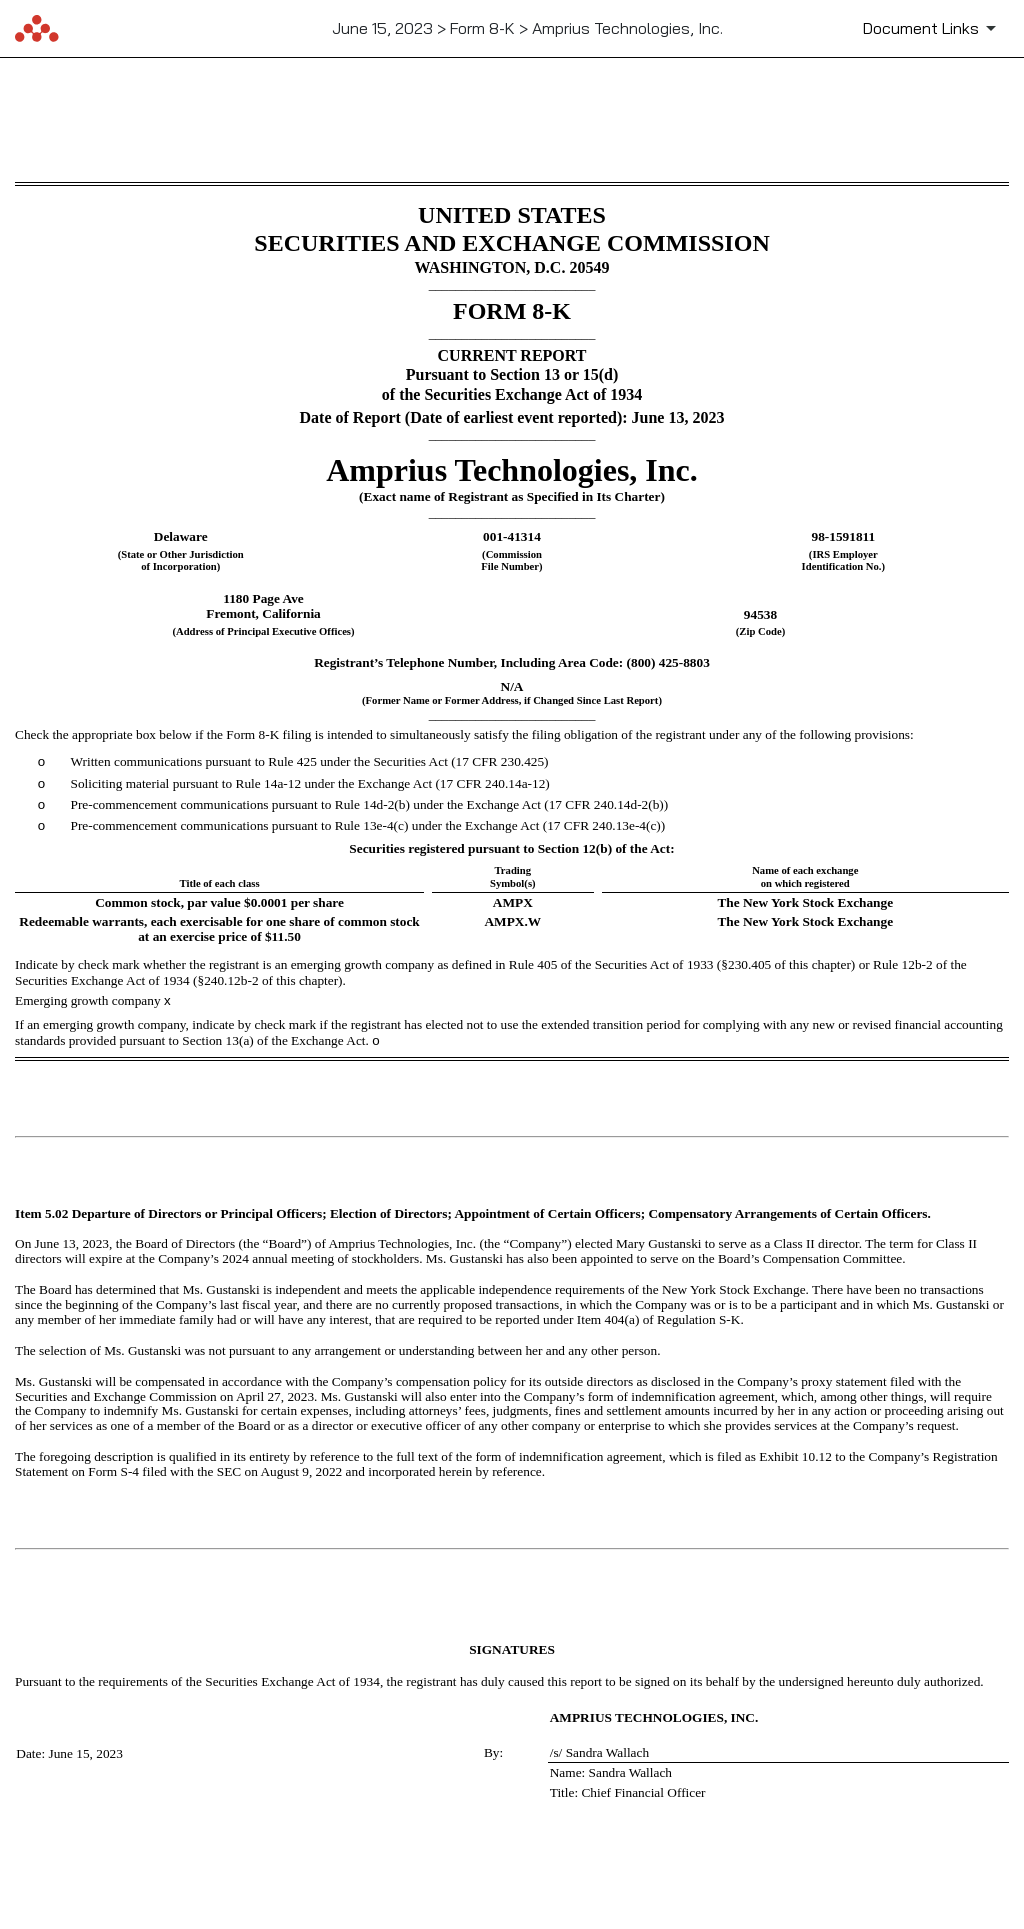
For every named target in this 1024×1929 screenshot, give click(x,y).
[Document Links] (933, 28)
